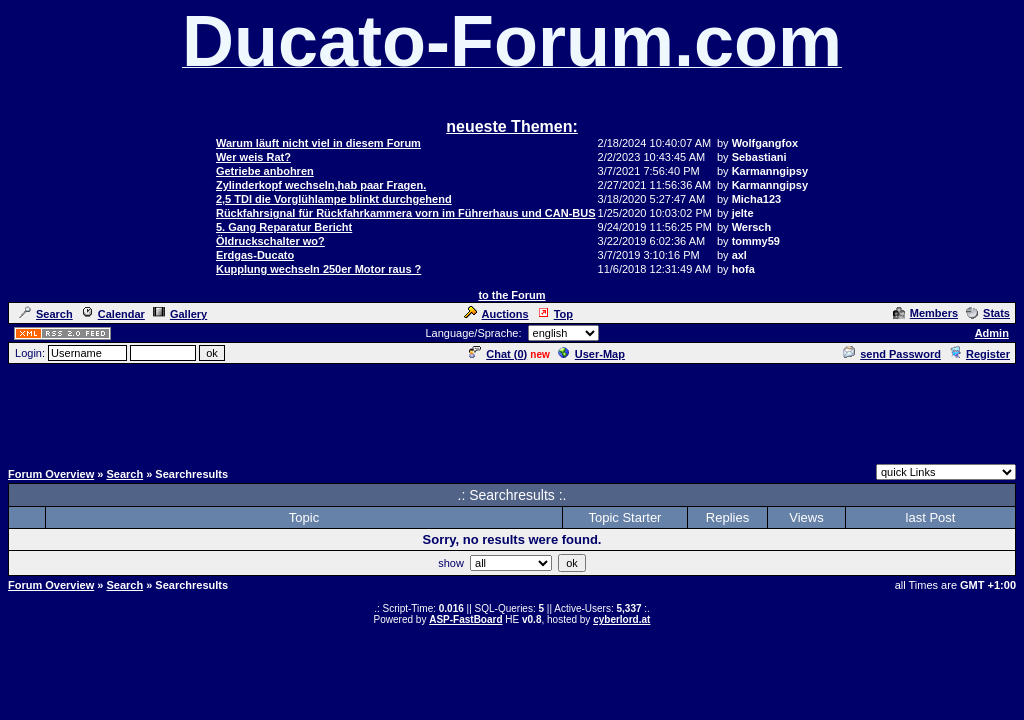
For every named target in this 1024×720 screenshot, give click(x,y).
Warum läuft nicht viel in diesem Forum (318, 143)
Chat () (498, 354)
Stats (988, 313)
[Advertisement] (512, 411)
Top (555, 314)
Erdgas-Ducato (255, 255)
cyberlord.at (621, 619)
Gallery (180, 314)
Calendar (113, 314)
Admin (992, 333)
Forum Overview (51, 474)
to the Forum (511, 295)
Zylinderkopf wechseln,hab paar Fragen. (321, 185)
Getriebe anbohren (265, 171)
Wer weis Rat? (253, 157)
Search (46, 314)
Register (979, 354)
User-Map (591, 354)
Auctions (496, 314)
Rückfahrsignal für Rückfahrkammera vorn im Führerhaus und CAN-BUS (406, 213)
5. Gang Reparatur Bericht (284, 227)
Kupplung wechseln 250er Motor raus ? (318, 269)
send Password (892, 354)
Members (925, 313)
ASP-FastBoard (465, 619)
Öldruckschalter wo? (270, 241)
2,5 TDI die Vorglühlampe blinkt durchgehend (334, 199)
